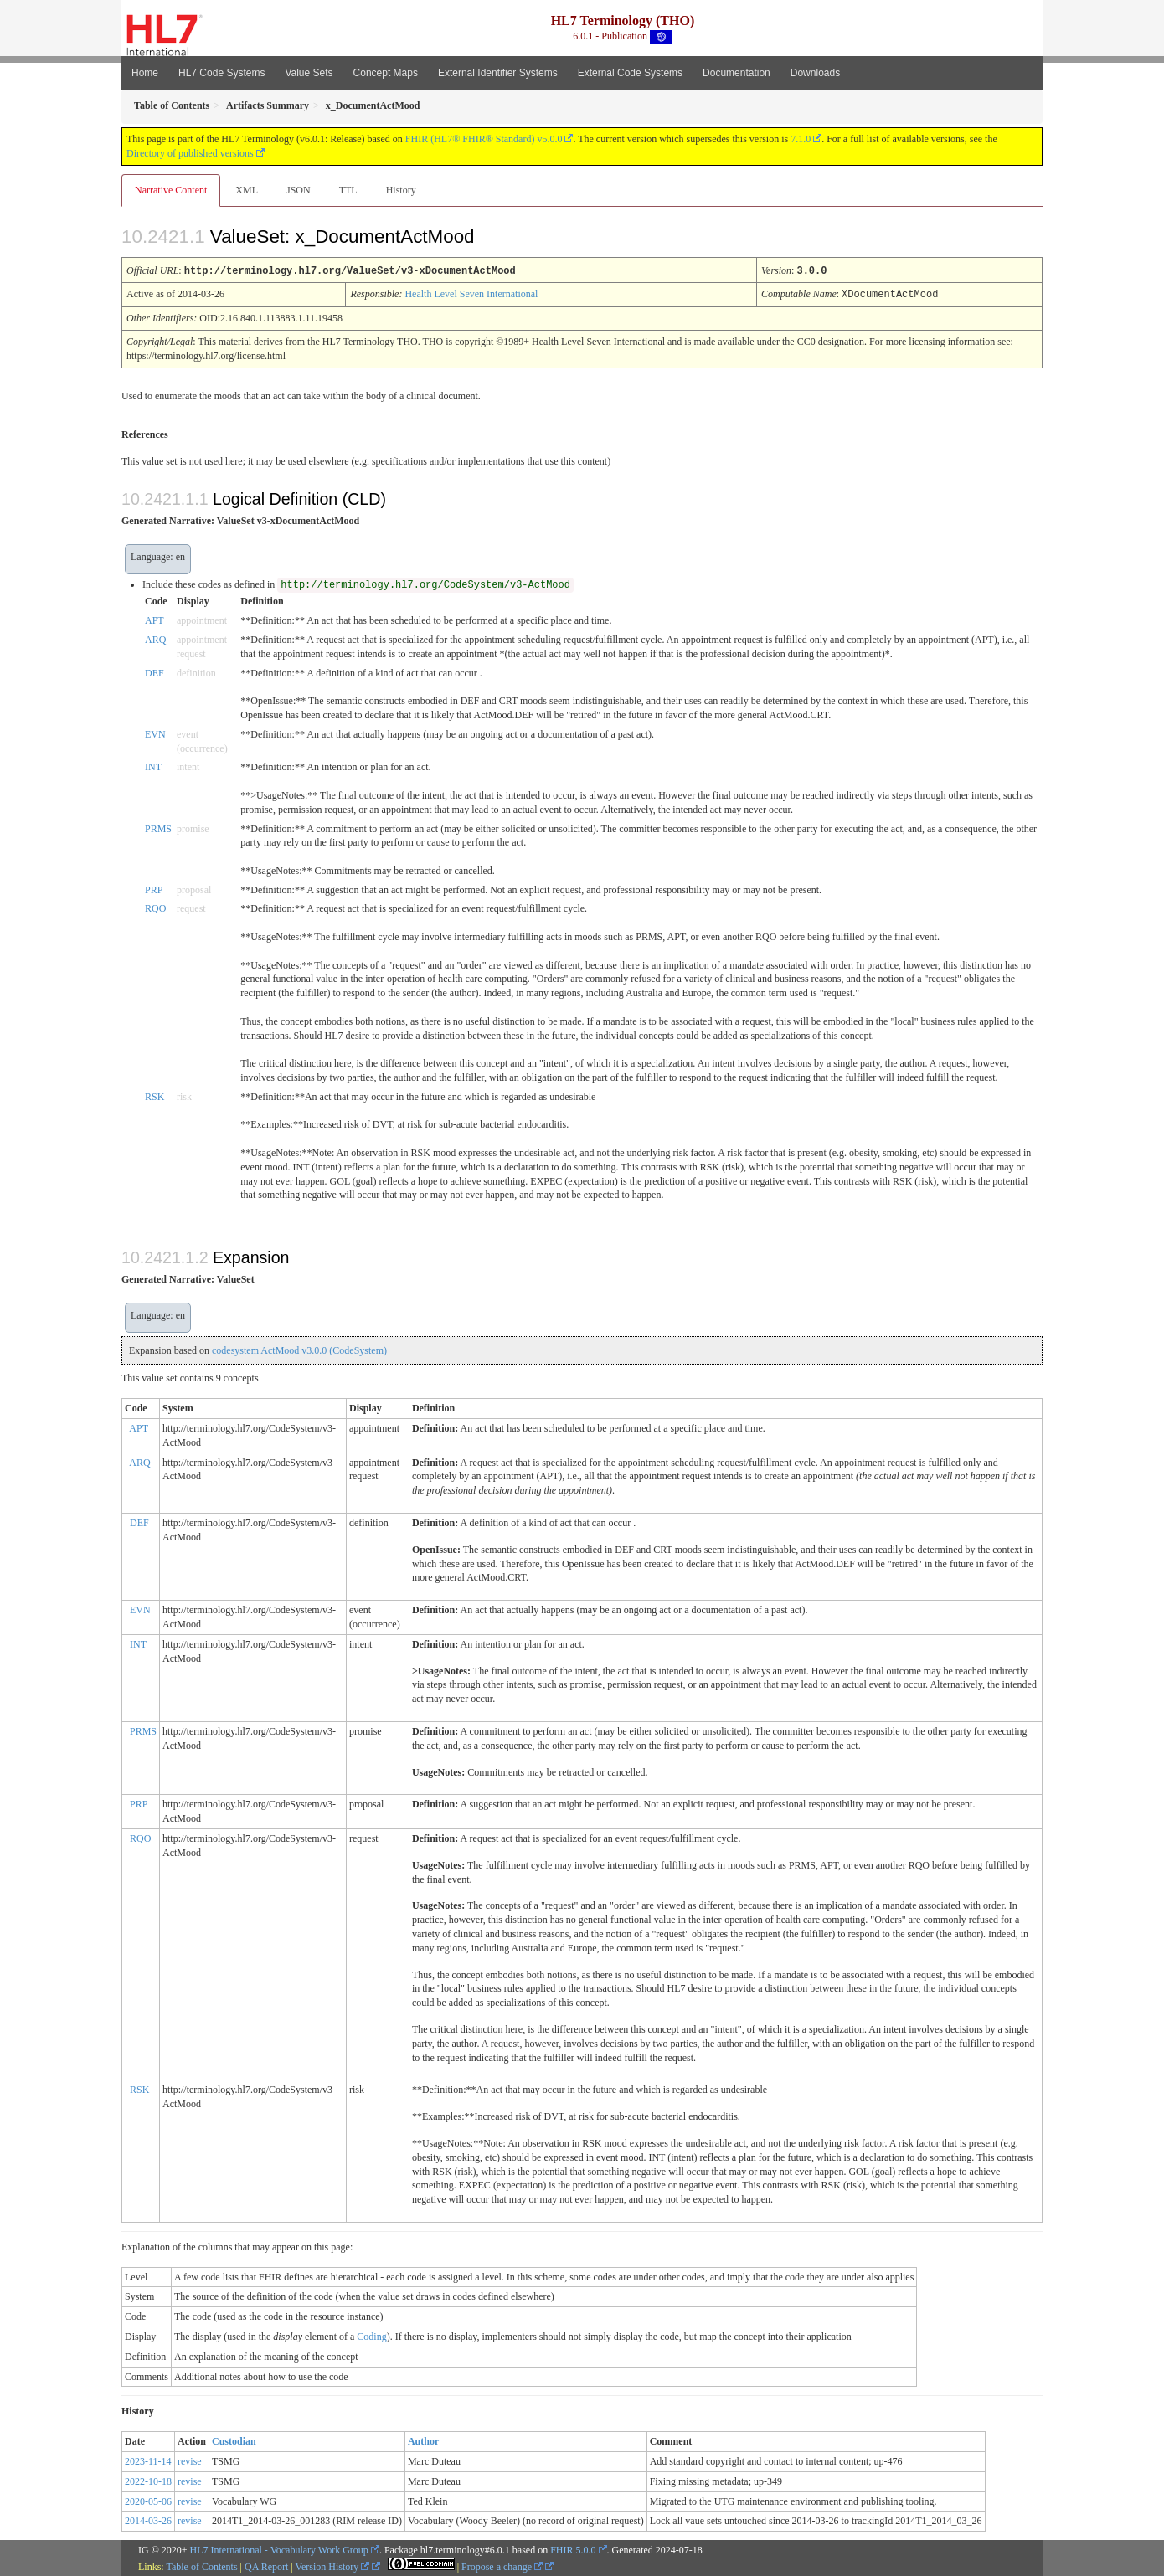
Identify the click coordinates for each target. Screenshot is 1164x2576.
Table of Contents (201, 2565)
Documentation (736, 73)
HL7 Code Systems (221, 73)
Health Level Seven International (471, 293)
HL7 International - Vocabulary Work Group (279, 2548)
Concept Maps (385, 73)
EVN (155, 732)
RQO (155, 907)
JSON (298, 190)
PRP (153, 888)
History (401, 190)
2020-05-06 (148, 2500)
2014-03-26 (148, 2519)
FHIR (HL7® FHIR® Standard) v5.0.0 (484, 139)
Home (144, 73)
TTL (348, 190)
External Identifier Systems (498, 73)
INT (153, 765)
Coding (371, 2335)
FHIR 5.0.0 (572, 2548)
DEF (154, 671)
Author (423, 2439)
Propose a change (502, 2565)
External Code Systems (630, 73)
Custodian (234, 2439)
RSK (154, 1095)
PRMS (158, 827)
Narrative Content (171, 190)
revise (190, 2459)
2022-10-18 (148, 2480)
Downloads (815, 73)
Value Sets (308, 73)
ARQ (155, 638)
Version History (333, 2565)
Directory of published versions (190, 153)
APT (154, 619)
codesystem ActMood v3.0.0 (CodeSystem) (299, 1349)
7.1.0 (801, 139)
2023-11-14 (148, 2459)
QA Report (266, 2565)
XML (246, 190)
